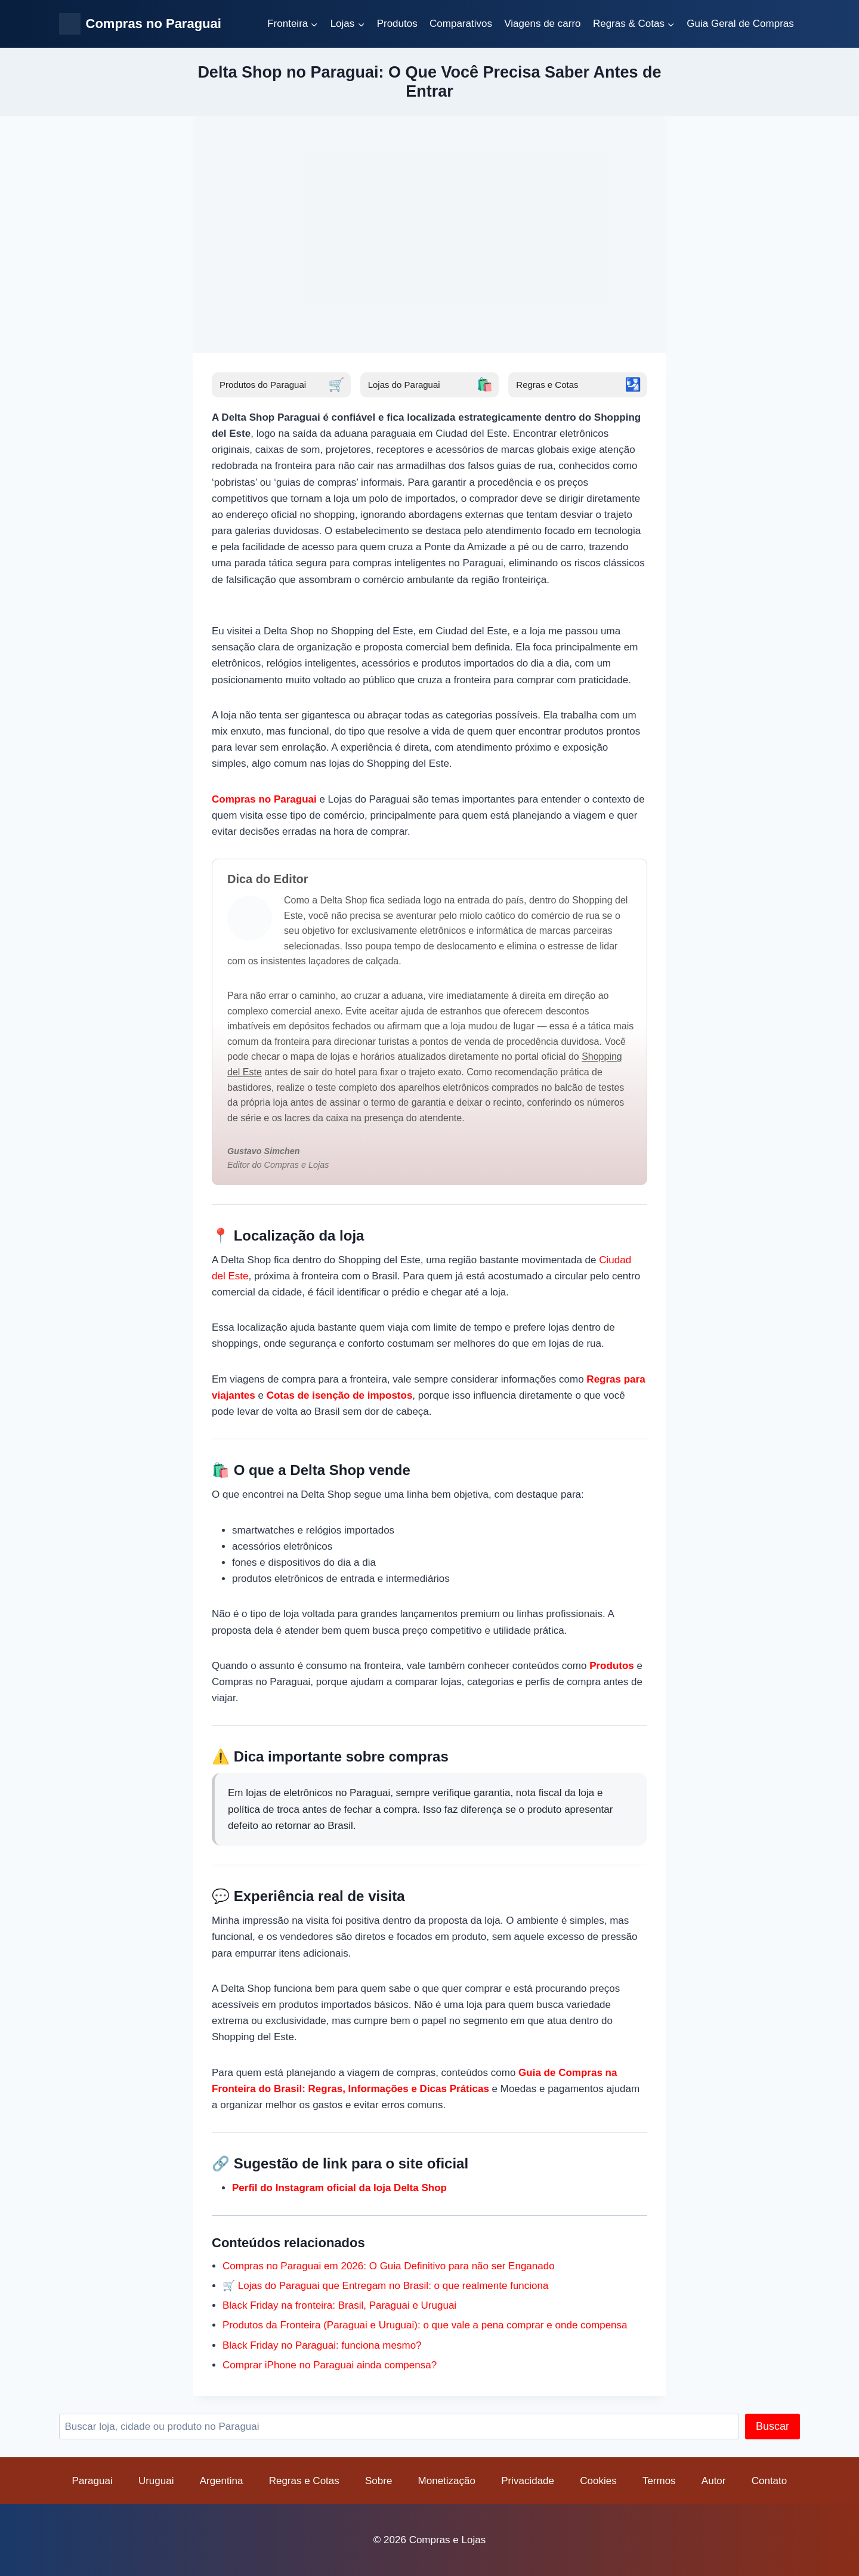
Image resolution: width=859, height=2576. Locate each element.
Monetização (446, 2480)
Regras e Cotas (578, 384)
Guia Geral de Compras (740, 23)
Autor (714, 2480)
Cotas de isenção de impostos (340, 1395)
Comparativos (461, 23)
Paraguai (92, 2480)
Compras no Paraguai (264, 799)
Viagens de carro (542, 23)
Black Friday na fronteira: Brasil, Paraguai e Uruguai (339, 2305)
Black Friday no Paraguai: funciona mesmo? (322, 2345)
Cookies (598, 2480)
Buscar (772, 2426)
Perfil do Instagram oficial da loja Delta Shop (339, 2188)
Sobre (378, 2480)
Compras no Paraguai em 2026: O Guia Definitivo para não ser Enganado (389, 2266)
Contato (769, 2480)
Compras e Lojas (447, 2540)
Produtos (397, 23)
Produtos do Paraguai (282, 384)
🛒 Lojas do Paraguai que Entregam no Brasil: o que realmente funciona (385, 2285)
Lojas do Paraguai (430, 384)
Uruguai (156, 2480)
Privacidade (527, 2480)
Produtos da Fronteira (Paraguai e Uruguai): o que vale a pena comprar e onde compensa (425, 2325)
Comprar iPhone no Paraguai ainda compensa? (330, 2365)
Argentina (221, 2480)
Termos (659, 2480)
